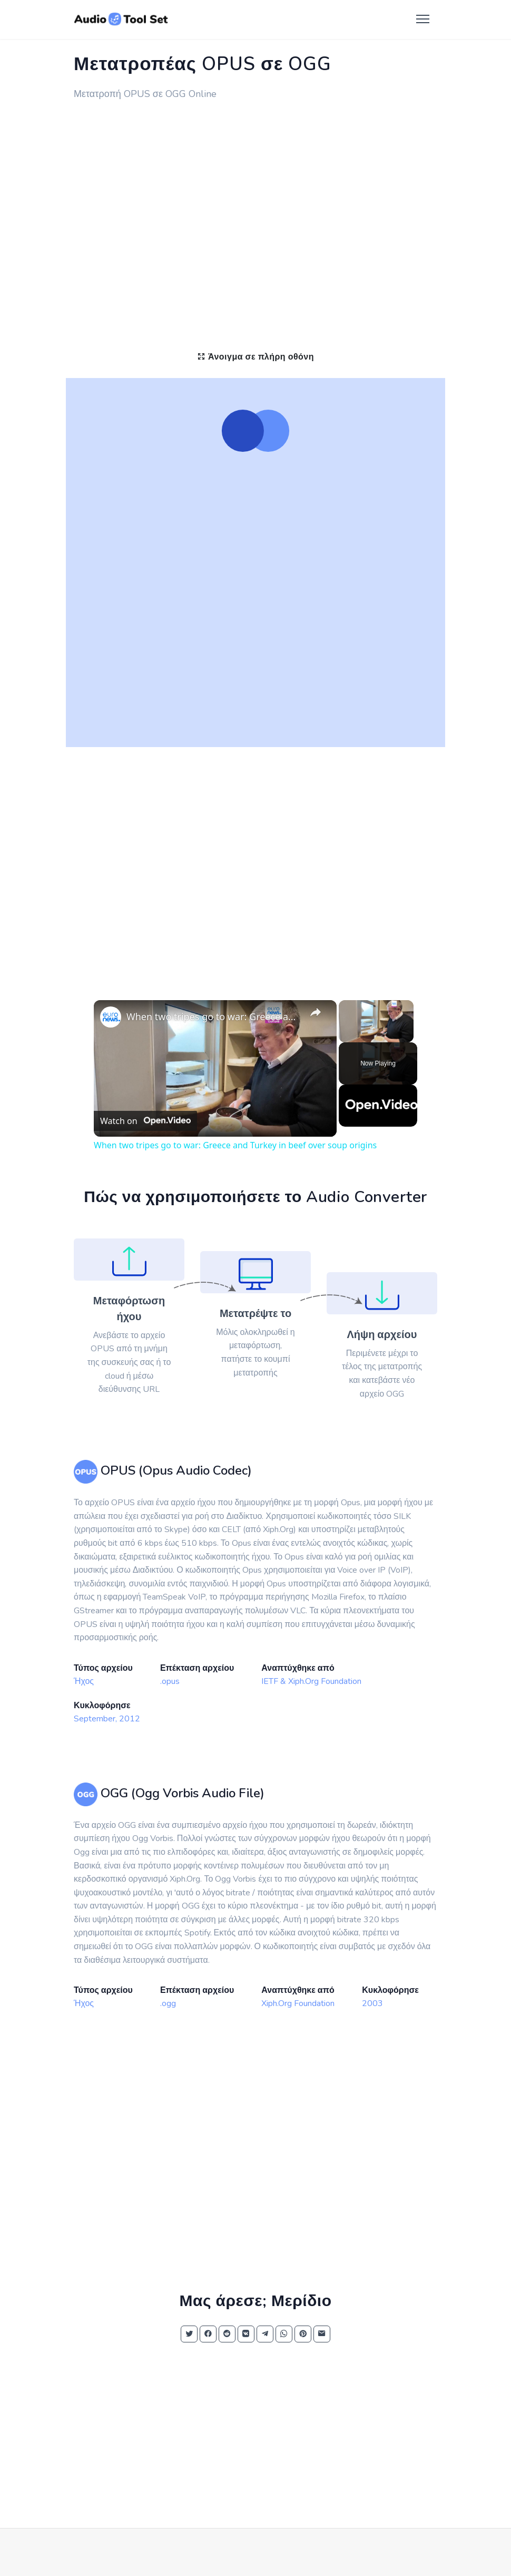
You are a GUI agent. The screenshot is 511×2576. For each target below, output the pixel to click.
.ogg (168, 2003)
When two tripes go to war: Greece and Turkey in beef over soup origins (213, 1016)
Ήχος (84, 1681)
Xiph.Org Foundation (298, 2003)
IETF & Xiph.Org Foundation (311, 1681)
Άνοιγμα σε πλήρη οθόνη (255, 357)
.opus (170, 1681)
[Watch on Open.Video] (145, 1121)
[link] (110, 1017)
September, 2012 (107, 1719)
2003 (372, 2003)
